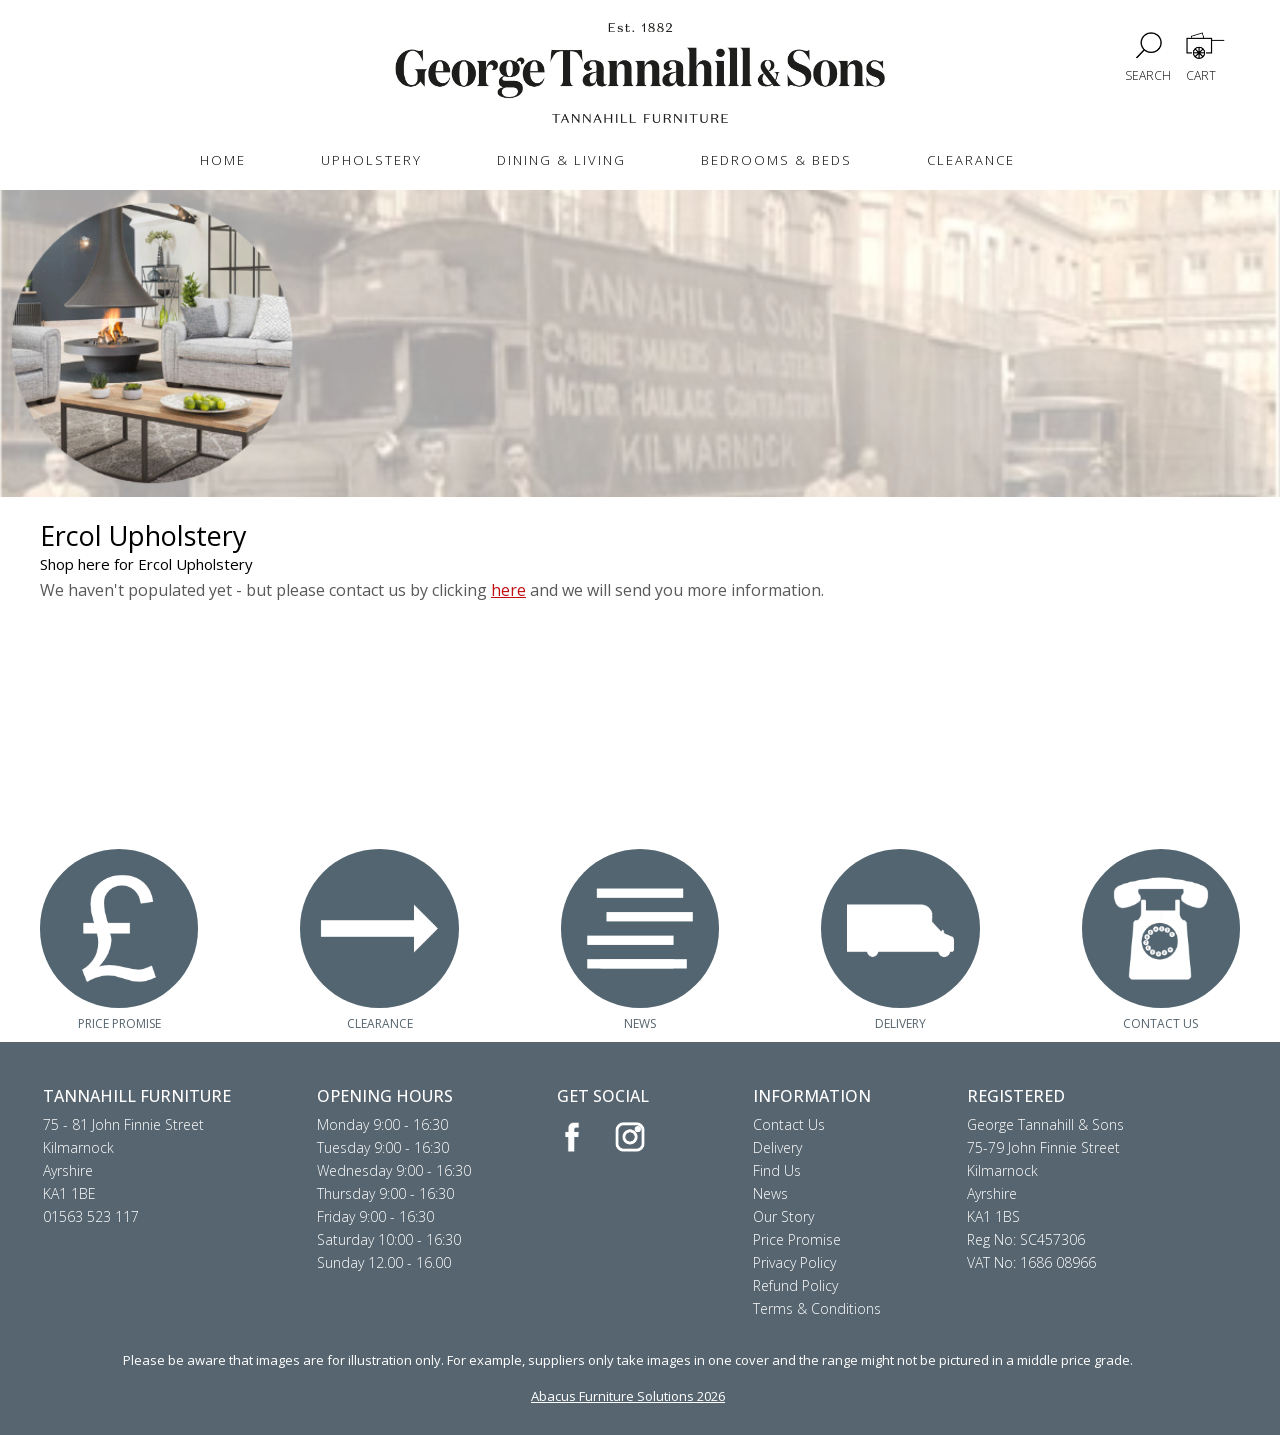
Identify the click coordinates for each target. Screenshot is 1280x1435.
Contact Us (789, 1124)
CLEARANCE (971, 160)
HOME (223, 160)
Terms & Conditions (817, 1308)
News (770, 1193)
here (508, 590)
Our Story (783, 1216)
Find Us (777, 1170)
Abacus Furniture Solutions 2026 (628, 1396)
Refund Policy (795, 1285)
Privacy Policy (794, 1262)
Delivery (777, 1147)
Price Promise (797, 1239)
